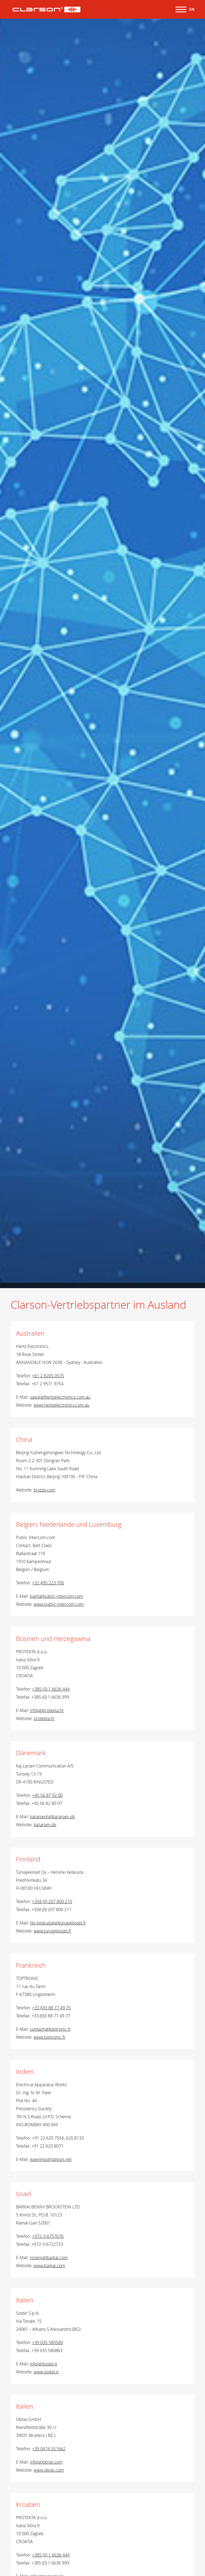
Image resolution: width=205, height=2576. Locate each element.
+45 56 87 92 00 (47, 1795)
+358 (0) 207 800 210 (52, 1901)
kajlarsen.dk (45, 1825)
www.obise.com (49, 2470)
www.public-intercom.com (59, 1604)
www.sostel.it (46, 2372)
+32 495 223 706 (48, 1583)
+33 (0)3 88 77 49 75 (51, 2008)
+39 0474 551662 (48, 2449)
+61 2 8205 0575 (48, 1376)
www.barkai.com (49, 2266)
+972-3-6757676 (48, 2236)
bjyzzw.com (44, 1490)
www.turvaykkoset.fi (52, 1931)
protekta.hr (44, 1718)
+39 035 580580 (47, 2342)
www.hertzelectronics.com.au (61, 1405)
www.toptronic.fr (49, 2037)
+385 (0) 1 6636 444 (51, 1689)
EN (191, 9)
